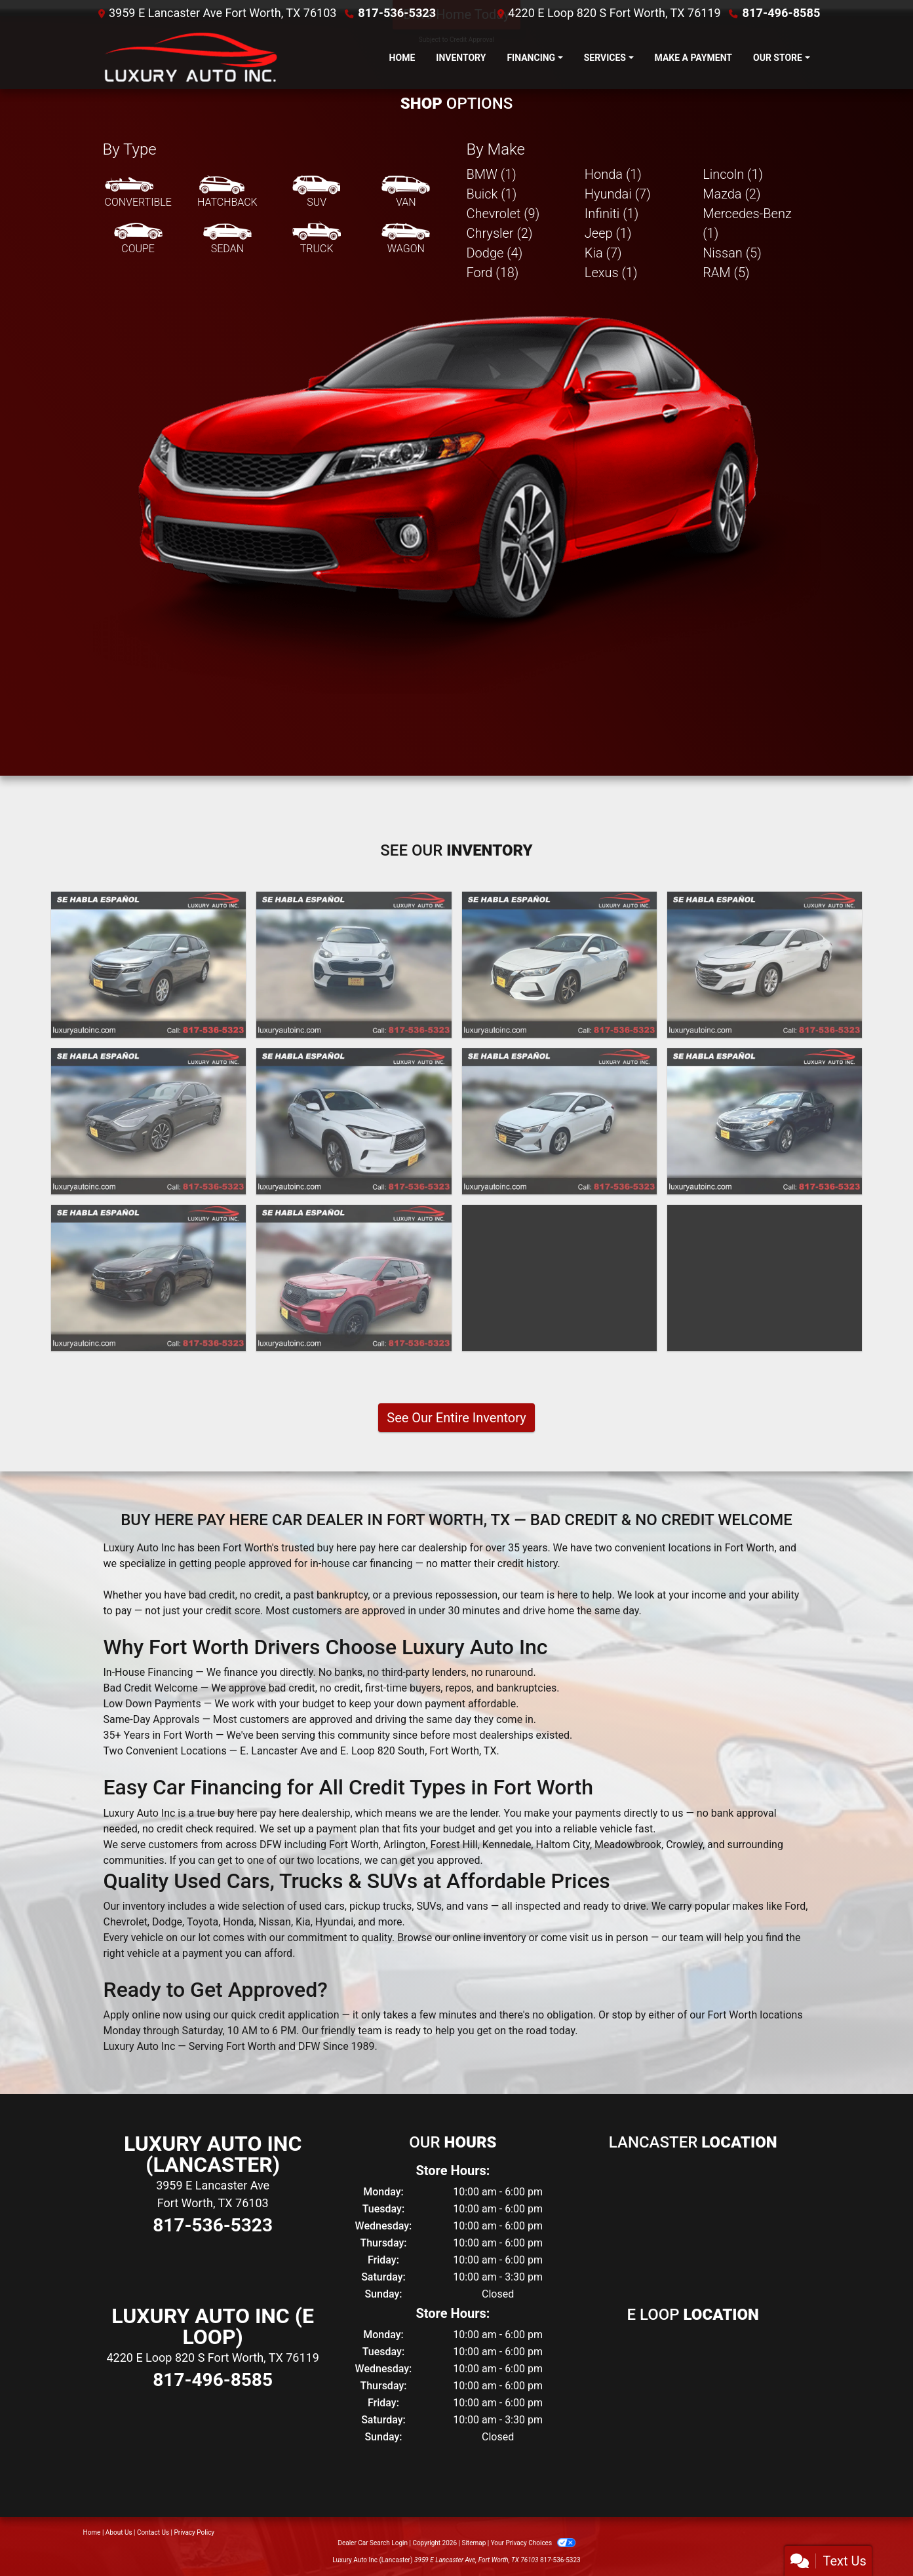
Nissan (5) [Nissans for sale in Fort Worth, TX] (732, 253)
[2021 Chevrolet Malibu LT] (764, 965)
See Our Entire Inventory (456, 1418)
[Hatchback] (227, 192)
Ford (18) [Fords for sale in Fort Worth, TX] (493, 272)
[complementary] (873, 2536)
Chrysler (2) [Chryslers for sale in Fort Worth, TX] (500, 233)
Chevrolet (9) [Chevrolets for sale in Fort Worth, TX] (503, 213)
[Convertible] (138, 192)
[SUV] (316, 192)
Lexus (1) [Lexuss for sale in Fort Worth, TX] (611, 272)
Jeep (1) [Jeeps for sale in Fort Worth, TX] (608, 233)
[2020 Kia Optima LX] (764, 1121)
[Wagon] (405, 239)
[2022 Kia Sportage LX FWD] (353, 965)
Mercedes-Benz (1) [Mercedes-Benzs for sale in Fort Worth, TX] (747, 223)
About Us (119, 2532)
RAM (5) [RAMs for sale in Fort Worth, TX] (726, 272)
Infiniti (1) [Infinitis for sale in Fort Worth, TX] (611, 213)
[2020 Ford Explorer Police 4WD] (353, 1278)
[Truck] (316, 239)
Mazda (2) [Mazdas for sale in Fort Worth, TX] (731, 194)
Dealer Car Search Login (373, 2543)
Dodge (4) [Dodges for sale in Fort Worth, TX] (495, 253)
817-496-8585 (781, 13)
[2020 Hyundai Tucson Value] (559, 1278)
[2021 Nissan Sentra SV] (559, 965)
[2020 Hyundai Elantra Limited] (559, 1121)
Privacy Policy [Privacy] (194, 2532)
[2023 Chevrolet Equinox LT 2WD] (148, 965)
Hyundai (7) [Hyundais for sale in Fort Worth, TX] (618, 194)
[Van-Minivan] (405, 192)
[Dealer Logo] (188, 57)
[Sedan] (227, 239)
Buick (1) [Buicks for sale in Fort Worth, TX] (492, 194)
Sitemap (473, 2543)
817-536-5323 (396, 13)
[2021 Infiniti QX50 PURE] (353, 1121)
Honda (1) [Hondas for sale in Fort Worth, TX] (613, 174)
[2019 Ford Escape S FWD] (764, 1278)
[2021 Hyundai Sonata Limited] (148, 1121)
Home (92, 2532)
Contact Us (153, 2532)
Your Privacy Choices (533, 2543)
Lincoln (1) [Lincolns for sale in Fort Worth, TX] (733, 174)
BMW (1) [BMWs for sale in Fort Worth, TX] (491, 174)
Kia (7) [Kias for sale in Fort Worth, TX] (603, 253)
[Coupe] (138, 239)
